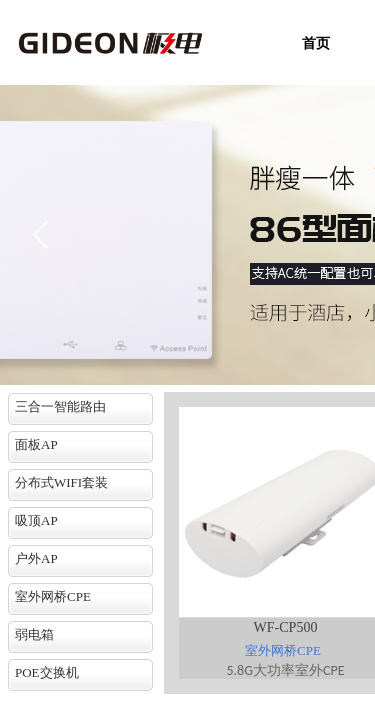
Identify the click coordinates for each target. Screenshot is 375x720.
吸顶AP (36, 520)
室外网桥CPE (53, 596)
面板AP (36, 444)
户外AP (36, 558)
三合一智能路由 (60, 406)
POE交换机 (47, 672)
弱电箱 (34, 634)
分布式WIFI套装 (61, 482)
